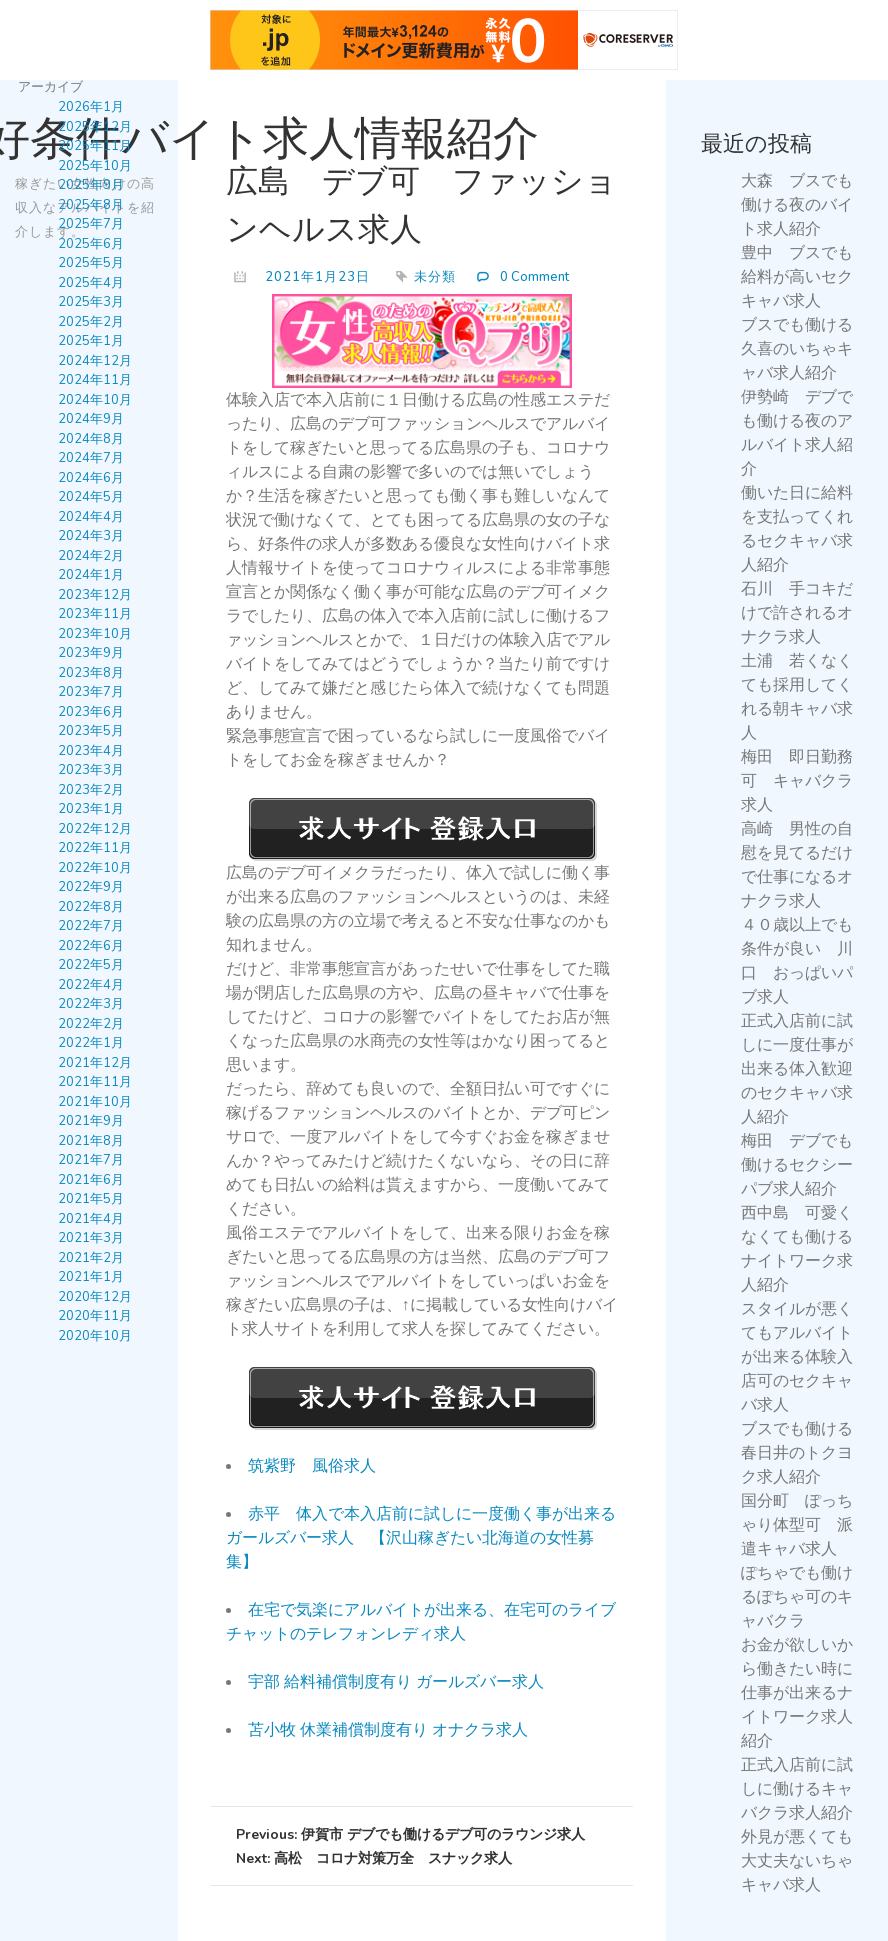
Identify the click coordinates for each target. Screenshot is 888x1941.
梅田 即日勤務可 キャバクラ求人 (797, 781)
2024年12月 (95, 360)
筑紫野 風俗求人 (312, 1466)
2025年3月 (91, 302)
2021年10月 (95, 1101)
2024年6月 (91, 477)
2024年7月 (91, 458)
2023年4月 (91, 750)
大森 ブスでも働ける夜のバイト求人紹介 (797, 205)
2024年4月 (91, 516)
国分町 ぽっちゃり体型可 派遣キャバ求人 (797, 1525)
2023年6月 (91, 711)
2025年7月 (91, 224)
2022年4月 (91, 984)
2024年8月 (91, 438)
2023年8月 (91, 672)
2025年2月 (91, 321)
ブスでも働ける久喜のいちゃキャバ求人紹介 (797, 349)
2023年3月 (91, 770)
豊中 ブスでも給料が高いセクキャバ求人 (797, 277)
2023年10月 (95, 633)
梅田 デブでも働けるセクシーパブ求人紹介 (797, 1165)
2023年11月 (95, 614)
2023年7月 (91, 692)
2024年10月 (95, 399)
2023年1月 (91, 809)
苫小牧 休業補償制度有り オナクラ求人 (388, 1730)
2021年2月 (91, 1257)
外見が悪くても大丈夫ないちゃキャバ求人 (797, 1861)
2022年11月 (95, 848)
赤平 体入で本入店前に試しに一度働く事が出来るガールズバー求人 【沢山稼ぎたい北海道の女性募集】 (421, 1538)
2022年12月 (95, 828)
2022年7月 (91, 926)
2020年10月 (95, 1335)
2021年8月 (91, 1140)
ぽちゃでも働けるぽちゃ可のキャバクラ (797, 1597)
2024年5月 (91, 497)
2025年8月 (91, 204)
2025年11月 (95, 146)
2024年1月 (91, 575)
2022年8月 (91, 906)
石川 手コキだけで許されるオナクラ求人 (797, 613)
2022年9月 (91, 887)
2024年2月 (91, 555)
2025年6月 (91, 243)
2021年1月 (91, 1277)
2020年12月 (95, 1296)
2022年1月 (91, 1043)
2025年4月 (91, 282)
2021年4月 (91, 1218)
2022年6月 (91, 945)
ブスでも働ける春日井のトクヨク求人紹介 (797, 1453)
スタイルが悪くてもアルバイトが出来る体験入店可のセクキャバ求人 (797, 1357)
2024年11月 (95, 380)
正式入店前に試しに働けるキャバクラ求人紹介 (797, 1789)
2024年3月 (91, 536)
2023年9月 (91, 653)
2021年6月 (91, 1179)
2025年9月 (91, 185)
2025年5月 (91, 263)
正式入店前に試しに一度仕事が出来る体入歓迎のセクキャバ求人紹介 (797, 1069)
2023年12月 (95, 594)
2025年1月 (91, 341)
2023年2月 (91, 789)
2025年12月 (95, 126)
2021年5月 (91, 1199)
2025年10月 (95, 165)
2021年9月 (91, 1121)
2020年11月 (95, 1316)
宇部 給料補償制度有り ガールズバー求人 (396, 1682)
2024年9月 (91, 419)
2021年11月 (95, 1082)
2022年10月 (95, 867)
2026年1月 (91, 107)
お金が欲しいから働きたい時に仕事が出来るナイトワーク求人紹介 (797, 1693)
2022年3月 (91, 1004)
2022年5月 (91, 965)
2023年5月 (91, 731)
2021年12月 (95, 1062)
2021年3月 (91, 1238)
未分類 (435, 277)
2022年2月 (91, 1023)
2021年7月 (91, 1160)
